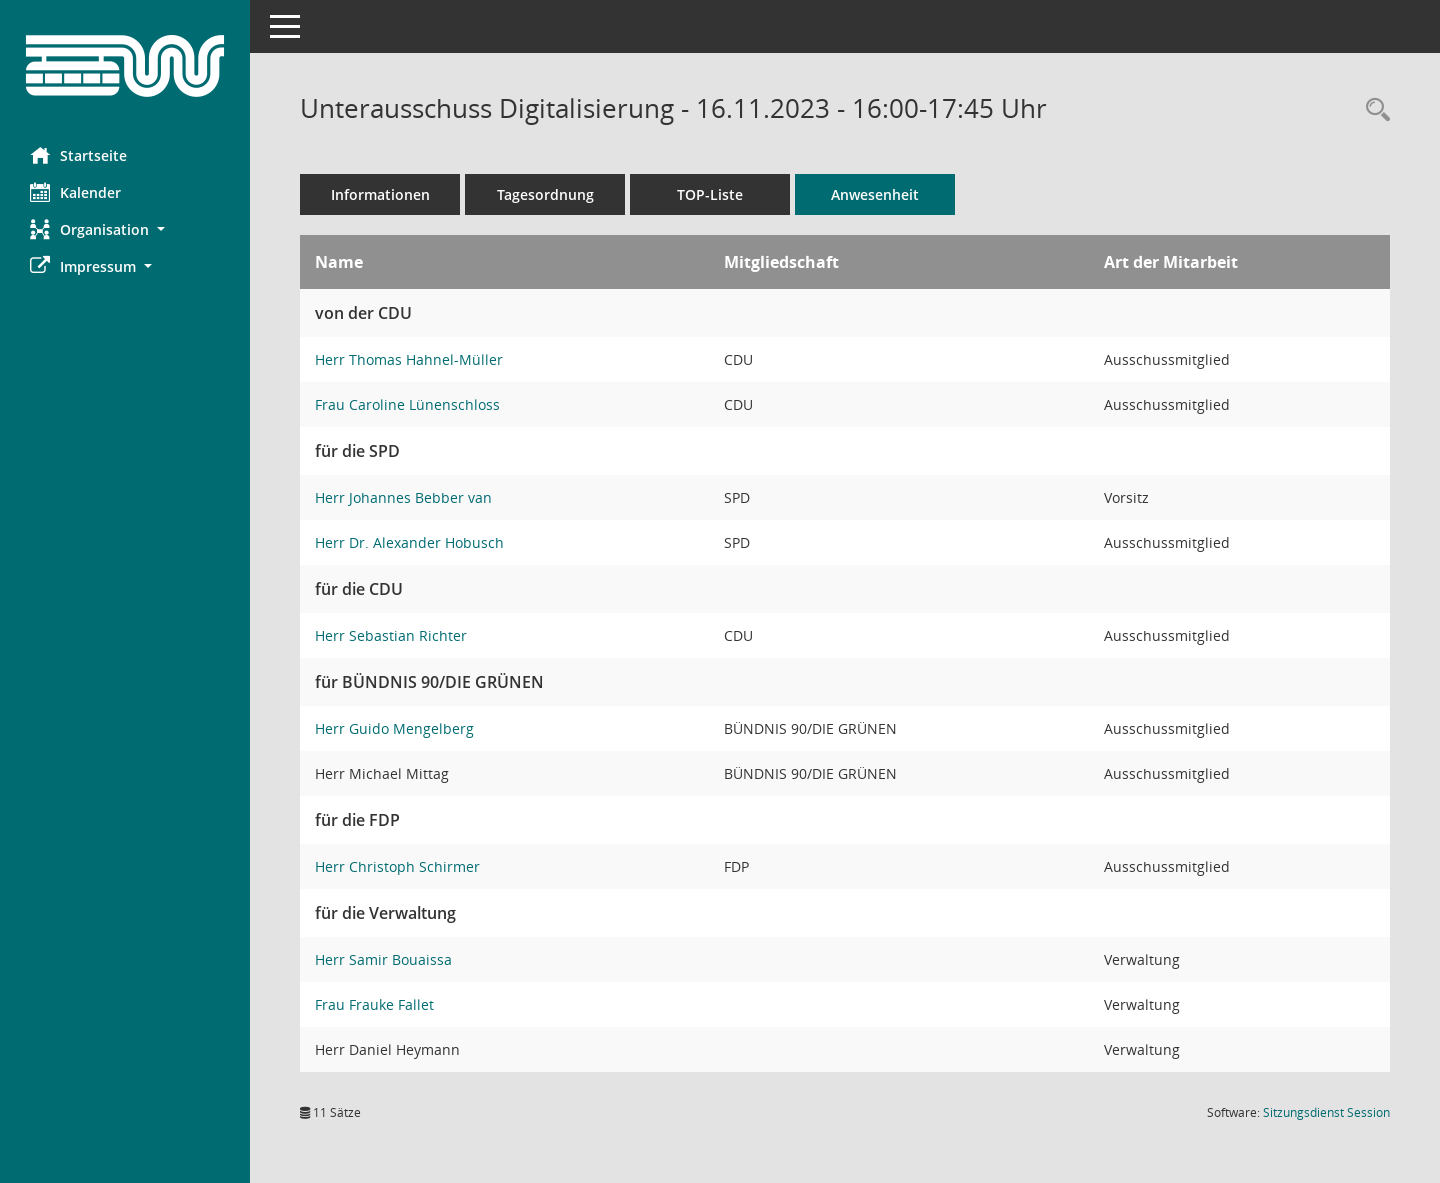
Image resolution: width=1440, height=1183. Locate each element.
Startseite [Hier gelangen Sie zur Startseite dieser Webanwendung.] (78, 155)
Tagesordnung (545, 194)
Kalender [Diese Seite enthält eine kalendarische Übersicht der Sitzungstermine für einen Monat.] (75, 192)
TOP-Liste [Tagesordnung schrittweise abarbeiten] (710, 194)
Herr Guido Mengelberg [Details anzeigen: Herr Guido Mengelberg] (394, 728)
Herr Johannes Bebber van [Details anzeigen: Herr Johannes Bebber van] (403, 497)
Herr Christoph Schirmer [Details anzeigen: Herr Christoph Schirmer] (397, 866)
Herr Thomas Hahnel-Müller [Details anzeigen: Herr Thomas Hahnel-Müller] (409, 359)
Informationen (380, 194)
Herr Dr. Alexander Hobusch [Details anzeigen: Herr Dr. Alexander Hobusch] (409, 542)
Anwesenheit (875, 194)
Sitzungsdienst (1326, 1112)
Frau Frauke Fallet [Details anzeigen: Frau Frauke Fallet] (374, 1004)
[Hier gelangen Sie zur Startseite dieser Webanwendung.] (125, 66)
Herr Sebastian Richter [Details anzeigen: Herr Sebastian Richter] (391, 635)
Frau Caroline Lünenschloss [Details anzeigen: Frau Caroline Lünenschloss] (407, 404)
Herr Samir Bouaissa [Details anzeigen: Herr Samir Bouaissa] (383, 959)
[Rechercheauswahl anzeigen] (1373, 110)
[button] (125, 229)
